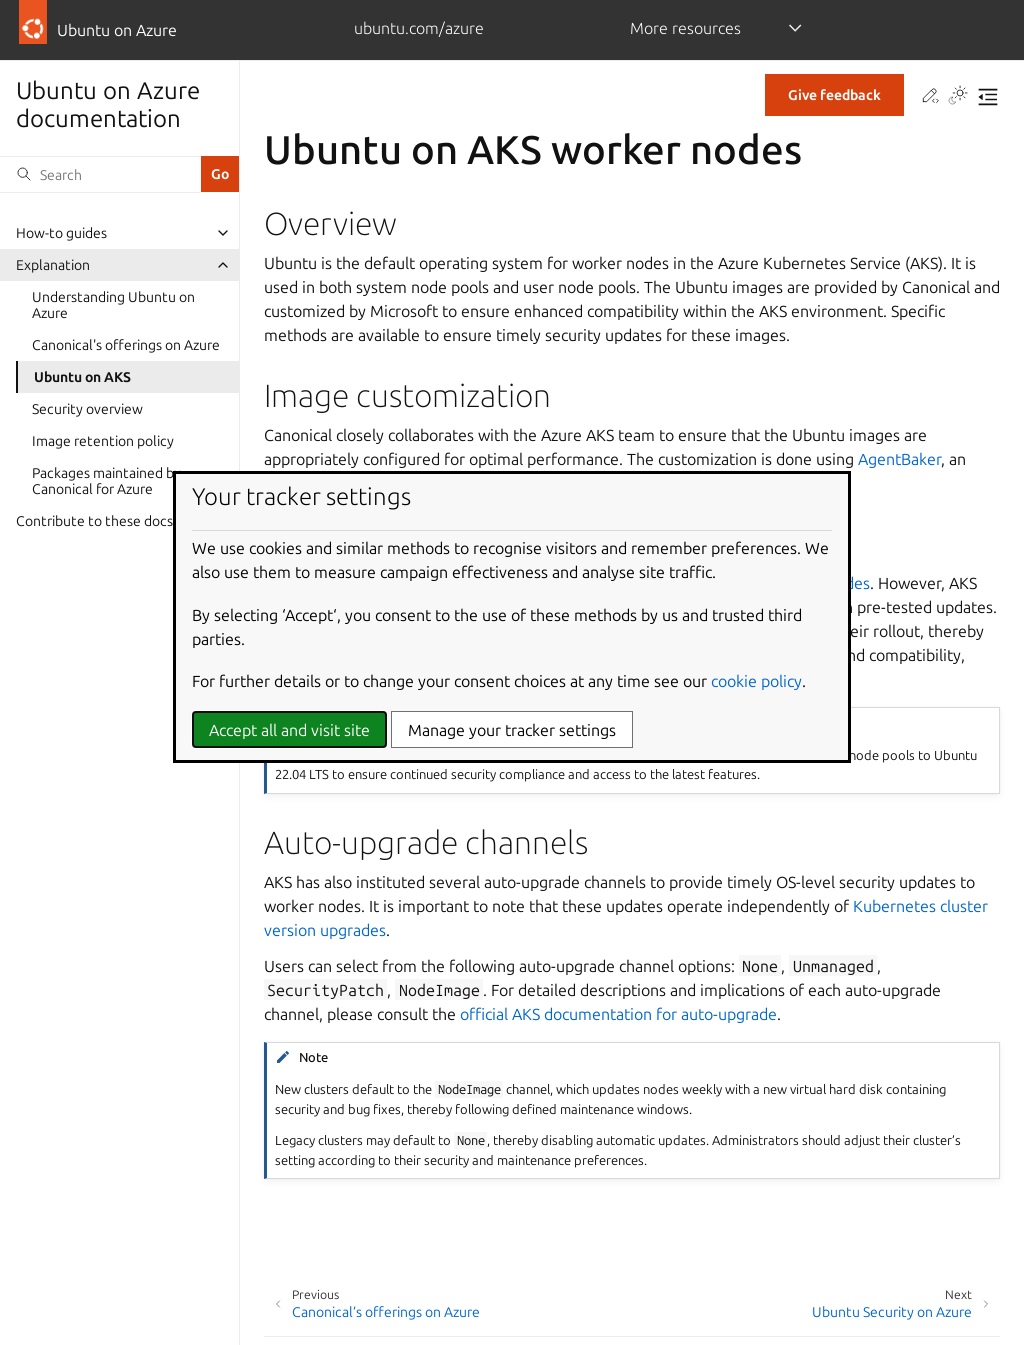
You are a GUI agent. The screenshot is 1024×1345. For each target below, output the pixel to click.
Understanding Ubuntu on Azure (113, 305)
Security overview (87, 409)
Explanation (53, 265)
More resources (685, 28)
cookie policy (756, 681)
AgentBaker (899, 459)
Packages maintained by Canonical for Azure (106, 481)
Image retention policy (103, 441)
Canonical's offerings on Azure (126, 345)
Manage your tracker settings (512, 730)
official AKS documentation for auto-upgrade (618, 1014)
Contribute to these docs (94, 521)
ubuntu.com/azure (419, 28)
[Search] (100, 174)
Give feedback (834, 95)
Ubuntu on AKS (82, 377)
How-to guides (61, 233)
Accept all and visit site (289, 730)
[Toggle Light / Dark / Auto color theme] (958, 97)
